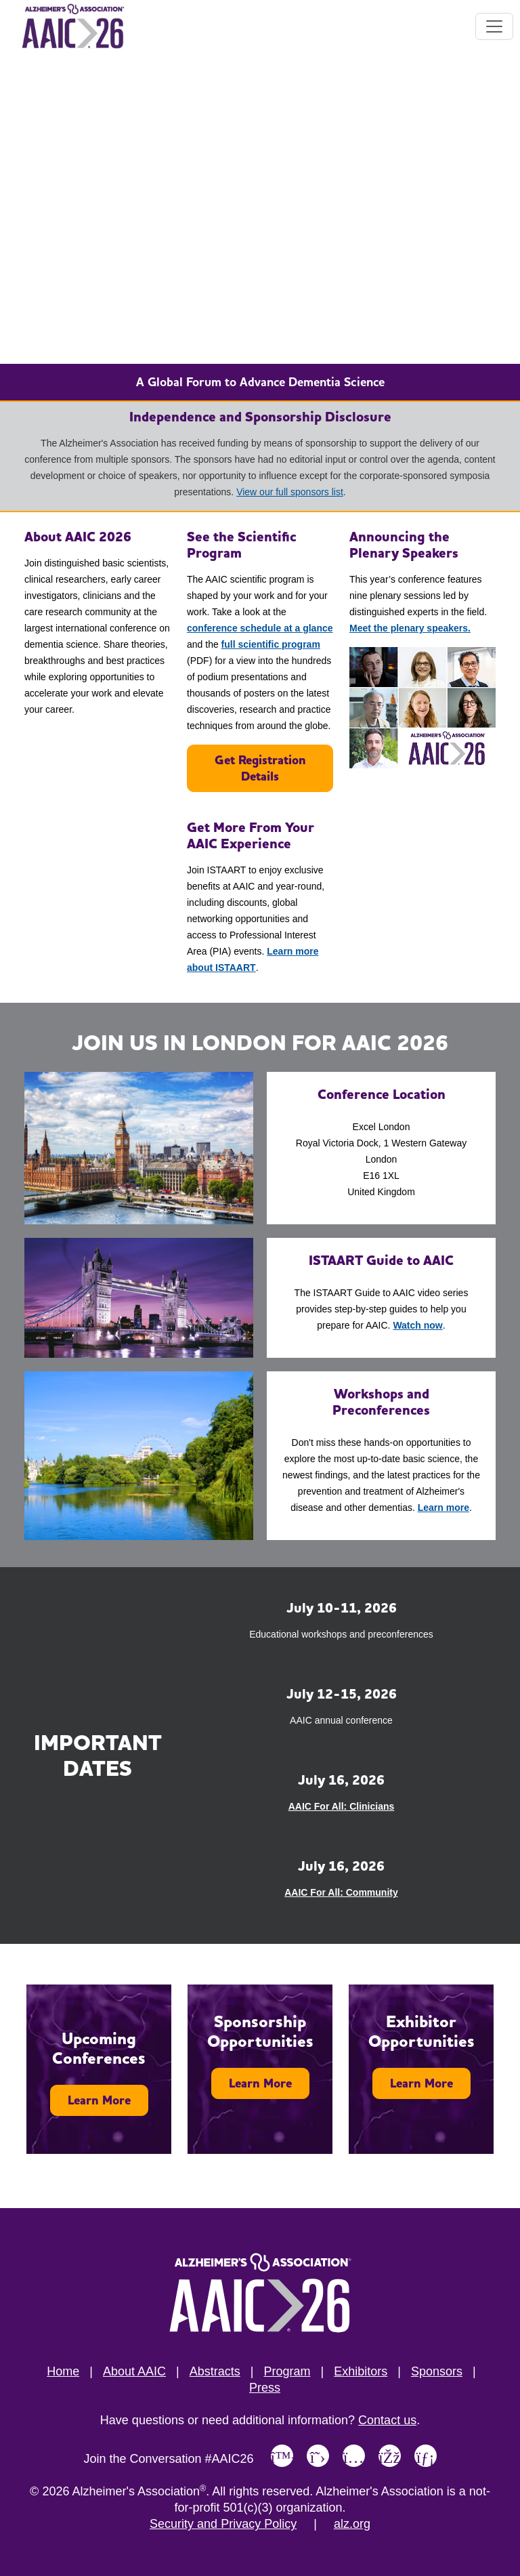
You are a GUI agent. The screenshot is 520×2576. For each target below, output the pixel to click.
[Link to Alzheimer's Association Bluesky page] (282, 2456)
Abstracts (215, 2371)
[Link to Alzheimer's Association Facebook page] (389, 2456)
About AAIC (134, 2371)
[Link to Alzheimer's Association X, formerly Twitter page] (318, 2456)
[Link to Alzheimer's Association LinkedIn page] (425, 2456)
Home (63, 2371)
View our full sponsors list (289, 491)
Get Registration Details (260, 768)
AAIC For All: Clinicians (341, 1806)
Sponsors (436, 2371)
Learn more (443, 1507)
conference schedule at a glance (260, 628)
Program (287, 2371)
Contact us (387, 2420)
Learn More (99, 2100)
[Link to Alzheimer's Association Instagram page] (354, 2456)
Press (264, 2387)
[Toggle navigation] (494, 26)
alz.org (352, 2524)
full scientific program (270, 644)
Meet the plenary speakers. (410, 628)
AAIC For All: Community (340, 1892)
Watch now (417, 1325)
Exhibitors (360, 2371)
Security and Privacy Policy (223, 2524)
